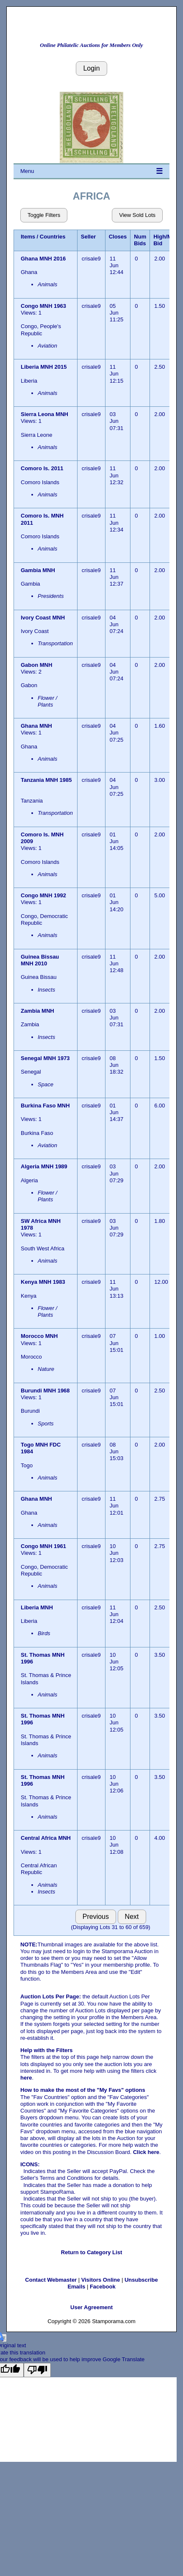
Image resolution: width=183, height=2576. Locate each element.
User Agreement (91, 2307)
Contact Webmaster (51, 2280)
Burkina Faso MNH (45, 1105)
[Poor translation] (37, 2370)
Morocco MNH (40, 1336)
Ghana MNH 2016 (43, 258)
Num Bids (140, 240)
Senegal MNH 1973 (45, 1058)
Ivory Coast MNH (44, 617)
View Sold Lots (137, 215)
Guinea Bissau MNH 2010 (40, 960)
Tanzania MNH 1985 (46, 780)
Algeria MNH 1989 (44, 1166)
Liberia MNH (37, 1607)
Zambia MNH (38, 1011)
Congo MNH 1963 (43, 306)
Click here (146, 2152)
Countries (53, 236)
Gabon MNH (37, 665)
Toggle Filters (44, 215)
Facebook (103, 2286)
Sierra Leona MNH (45, 414)
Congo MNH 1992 (43, 895)
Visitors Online (100, 2280)
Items (28, 236)
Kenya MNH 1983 (43, 1282)
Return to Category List (91, 2252)
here (26, 2078)
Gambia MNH (39, 570)
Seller (88, 236)
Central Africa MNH (46, 1838)
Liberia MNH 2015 (44, 367)
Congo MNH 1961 (43, 1546)
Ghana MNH (37, 726)
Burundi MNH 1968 (45, 1390)
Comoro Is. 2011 (42, 468)
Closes (118, 236)
